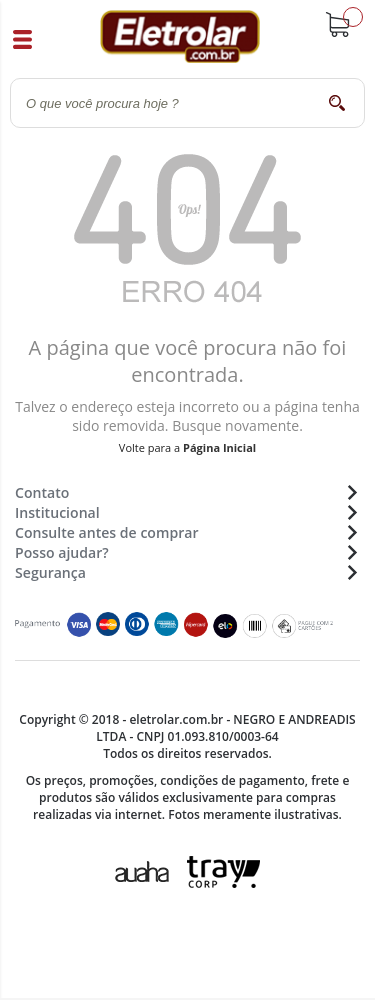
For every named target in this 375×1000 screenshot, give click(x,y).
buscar (337, 102)
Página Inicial (219, 447)
